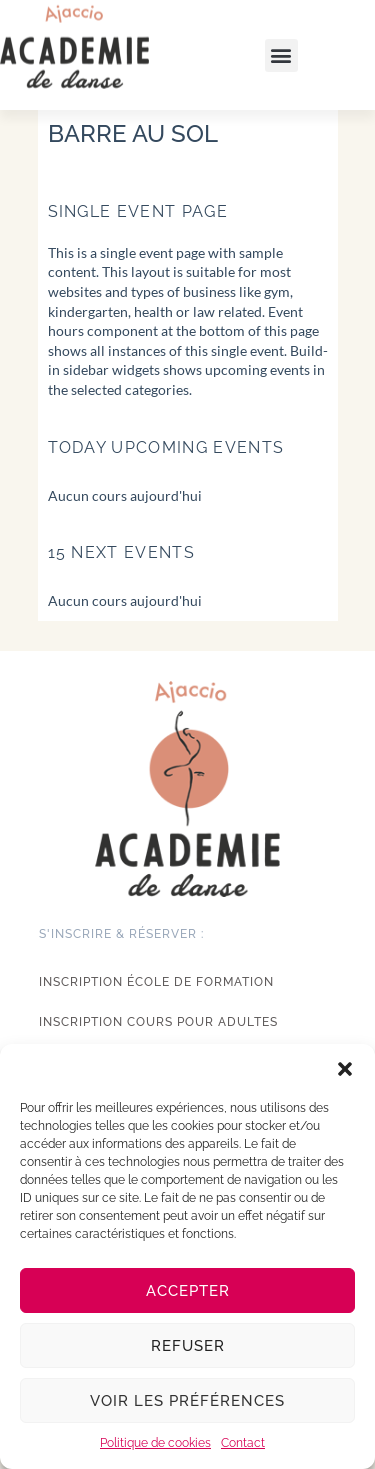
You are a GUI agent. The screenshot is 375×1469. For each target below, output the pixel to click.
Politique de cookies (155, 1443)
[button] (345, 1069)
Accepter (188, 1291)
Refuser (188, 1346)
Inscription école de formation (156, 982)
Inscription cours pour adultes (158, 1022)
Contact (243, 1443)
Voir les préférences (187, 1401)
